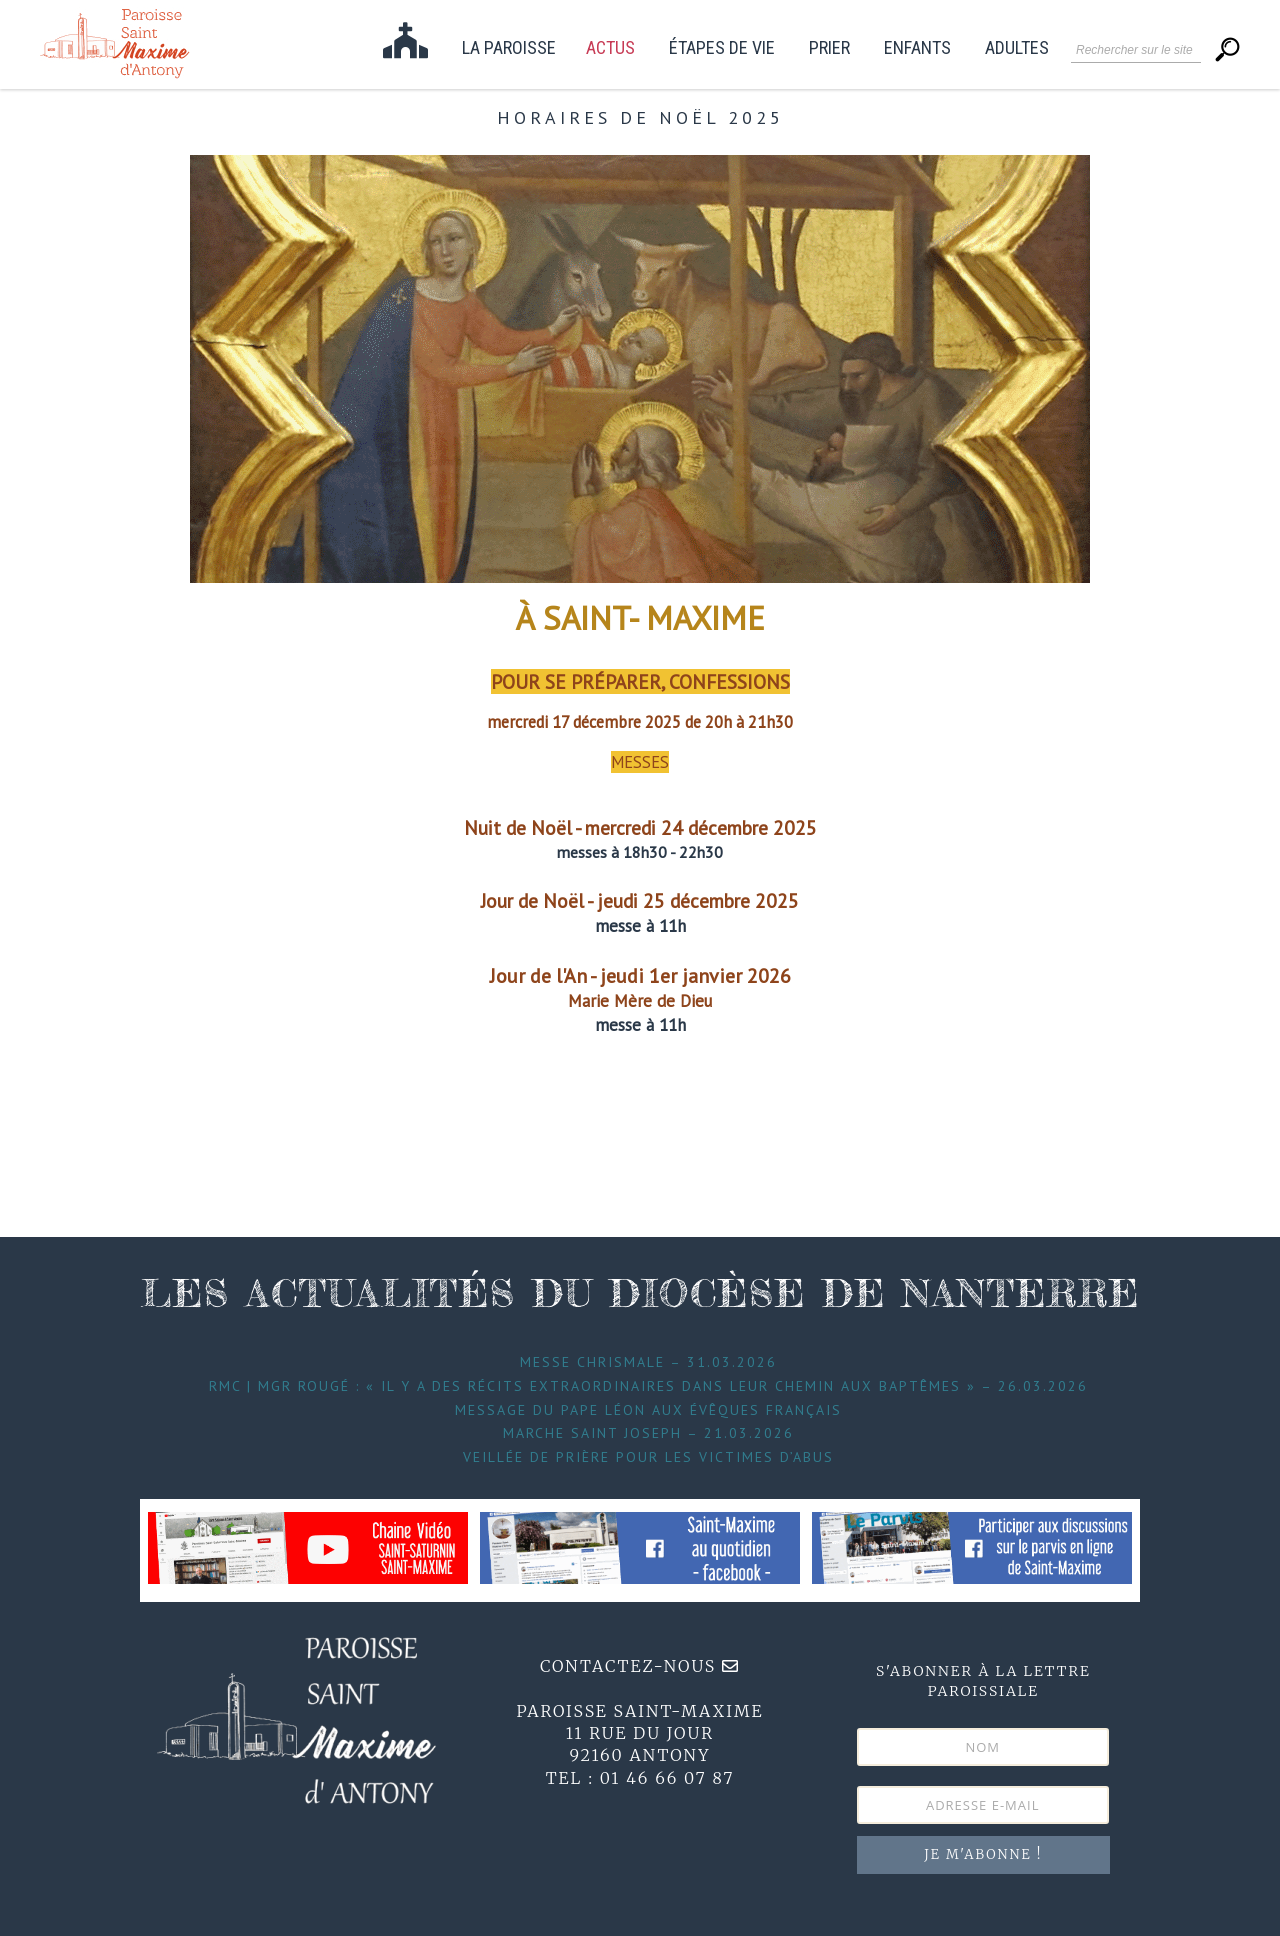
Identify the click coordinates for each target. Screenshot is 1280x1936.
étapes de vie (722, 48)
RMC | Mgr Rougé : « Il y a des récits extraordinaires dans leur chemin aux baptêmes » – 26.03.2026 (648, 1386)
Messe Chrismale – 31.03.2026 (648, 1362)
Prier (829, 48)
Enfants (917, 48)
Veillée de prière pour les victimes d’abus (648, 1457)
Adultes (1017, 48)
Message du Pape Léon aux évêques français (648, 1410)
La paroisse (509, 48)
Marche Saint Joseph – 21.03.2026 (648, 1433)
